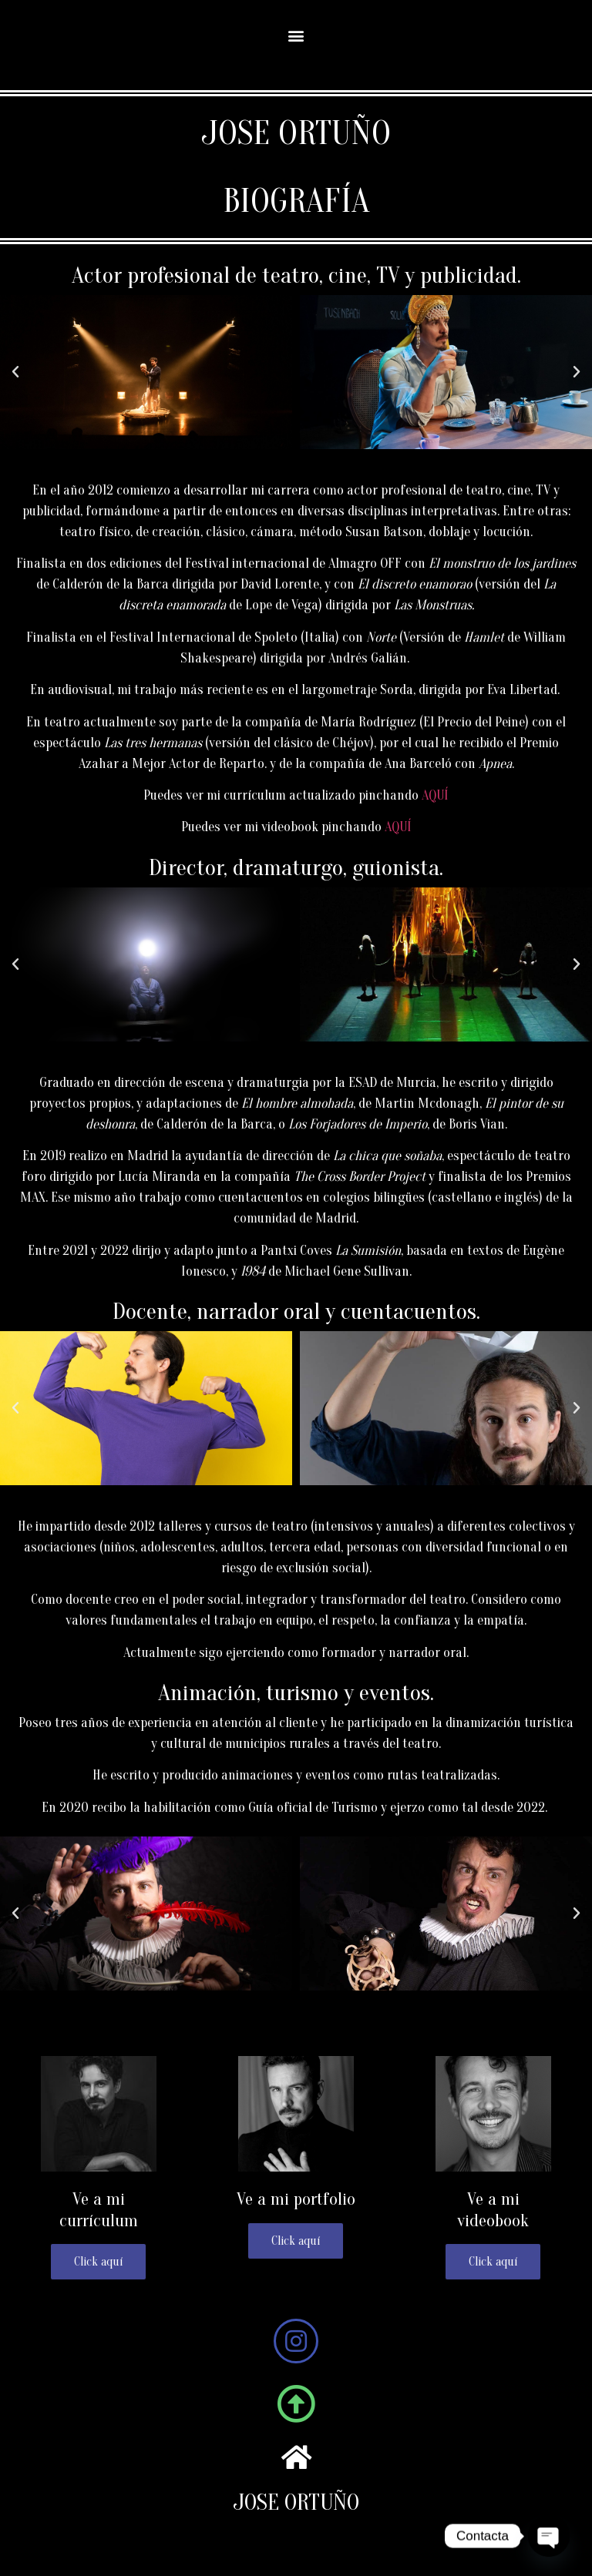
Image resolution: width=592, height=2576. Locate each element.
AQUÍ (435, 795)
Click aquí (493, 2262)
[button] (296, 35)
